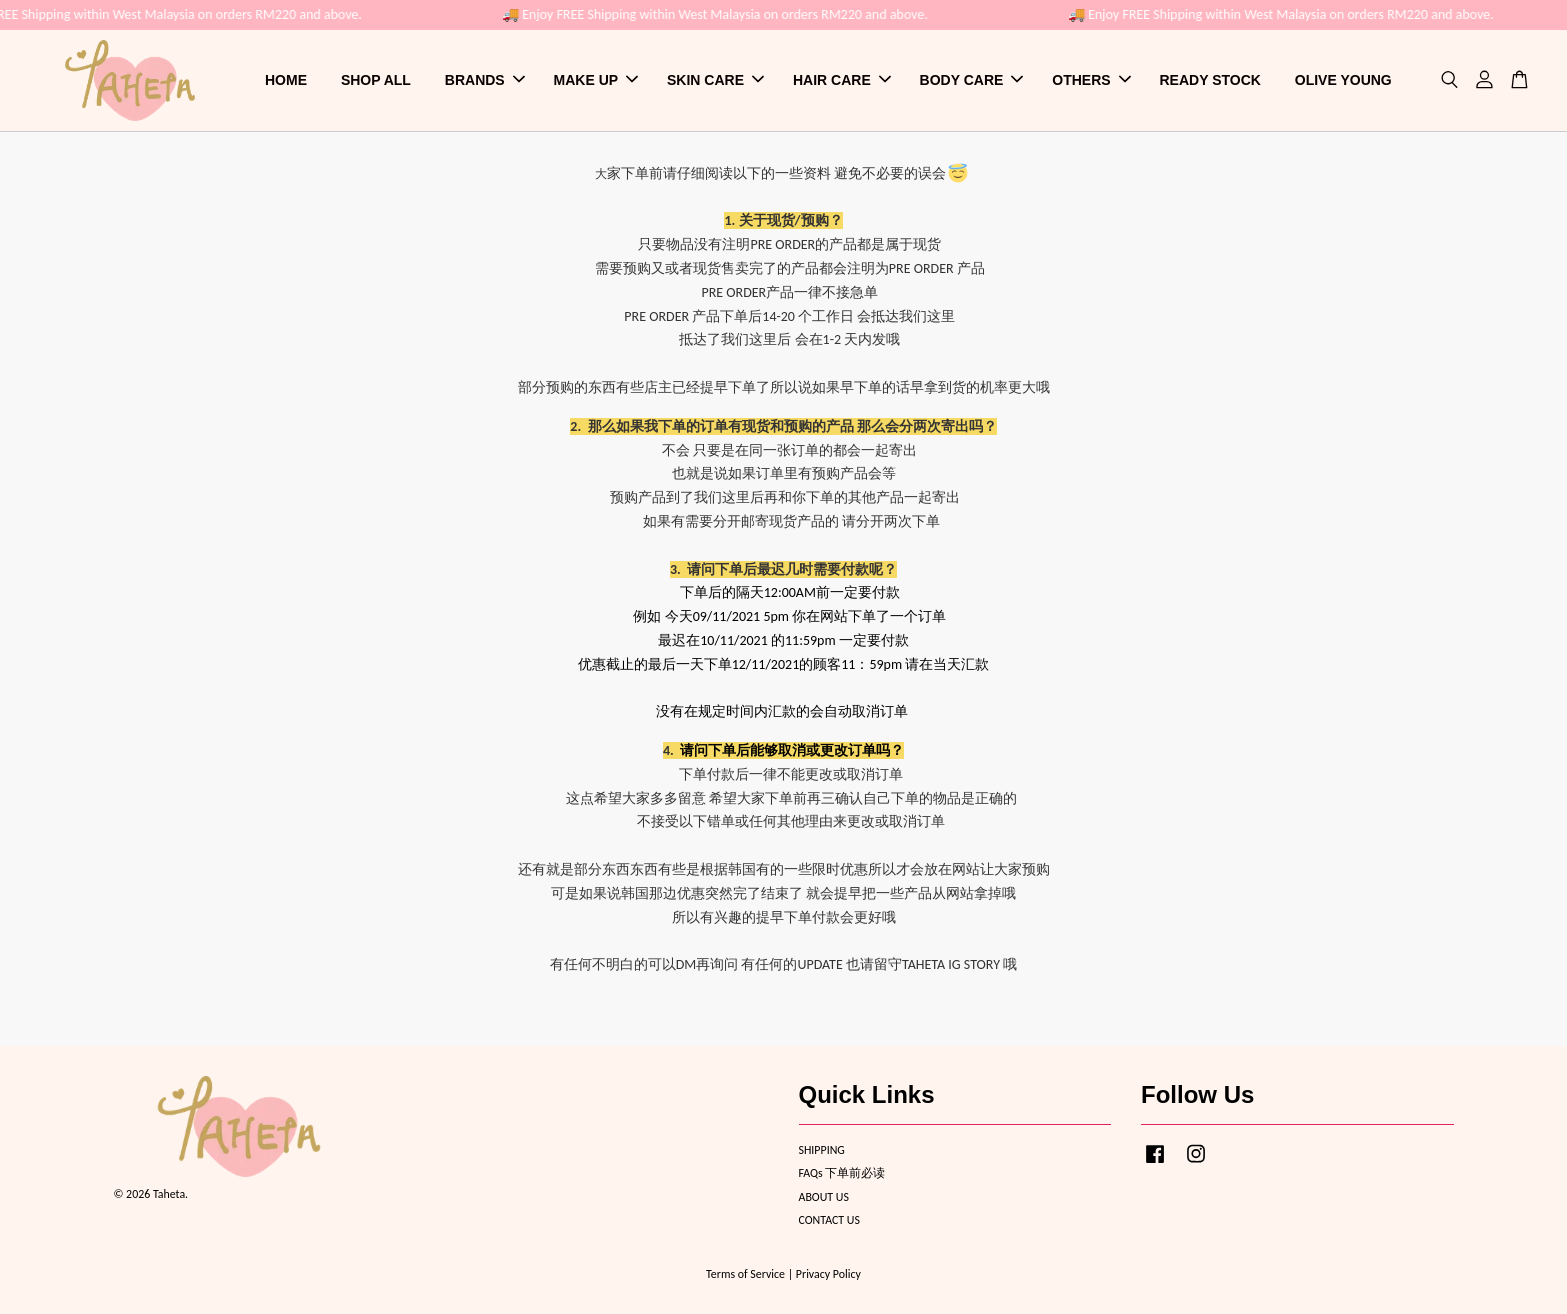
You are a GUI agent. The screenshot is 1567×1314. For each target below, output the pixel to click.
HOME (286, 80)
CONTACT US (829, 1220)
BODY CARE (972, 80)
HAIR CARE (842, 80)
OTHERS (1091, 80)
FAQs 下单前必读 (842, 1173)
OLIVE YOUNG (1343, 80)
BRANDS (485, 80)
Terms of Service (745, 1274)
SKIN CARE (715, 80)
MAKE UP (596, 80)
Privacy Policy (828, 1274)
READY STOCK (1210, 80)
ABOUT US (824, 1197)
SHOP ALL (376, 80)
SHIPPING (822, 1150)
